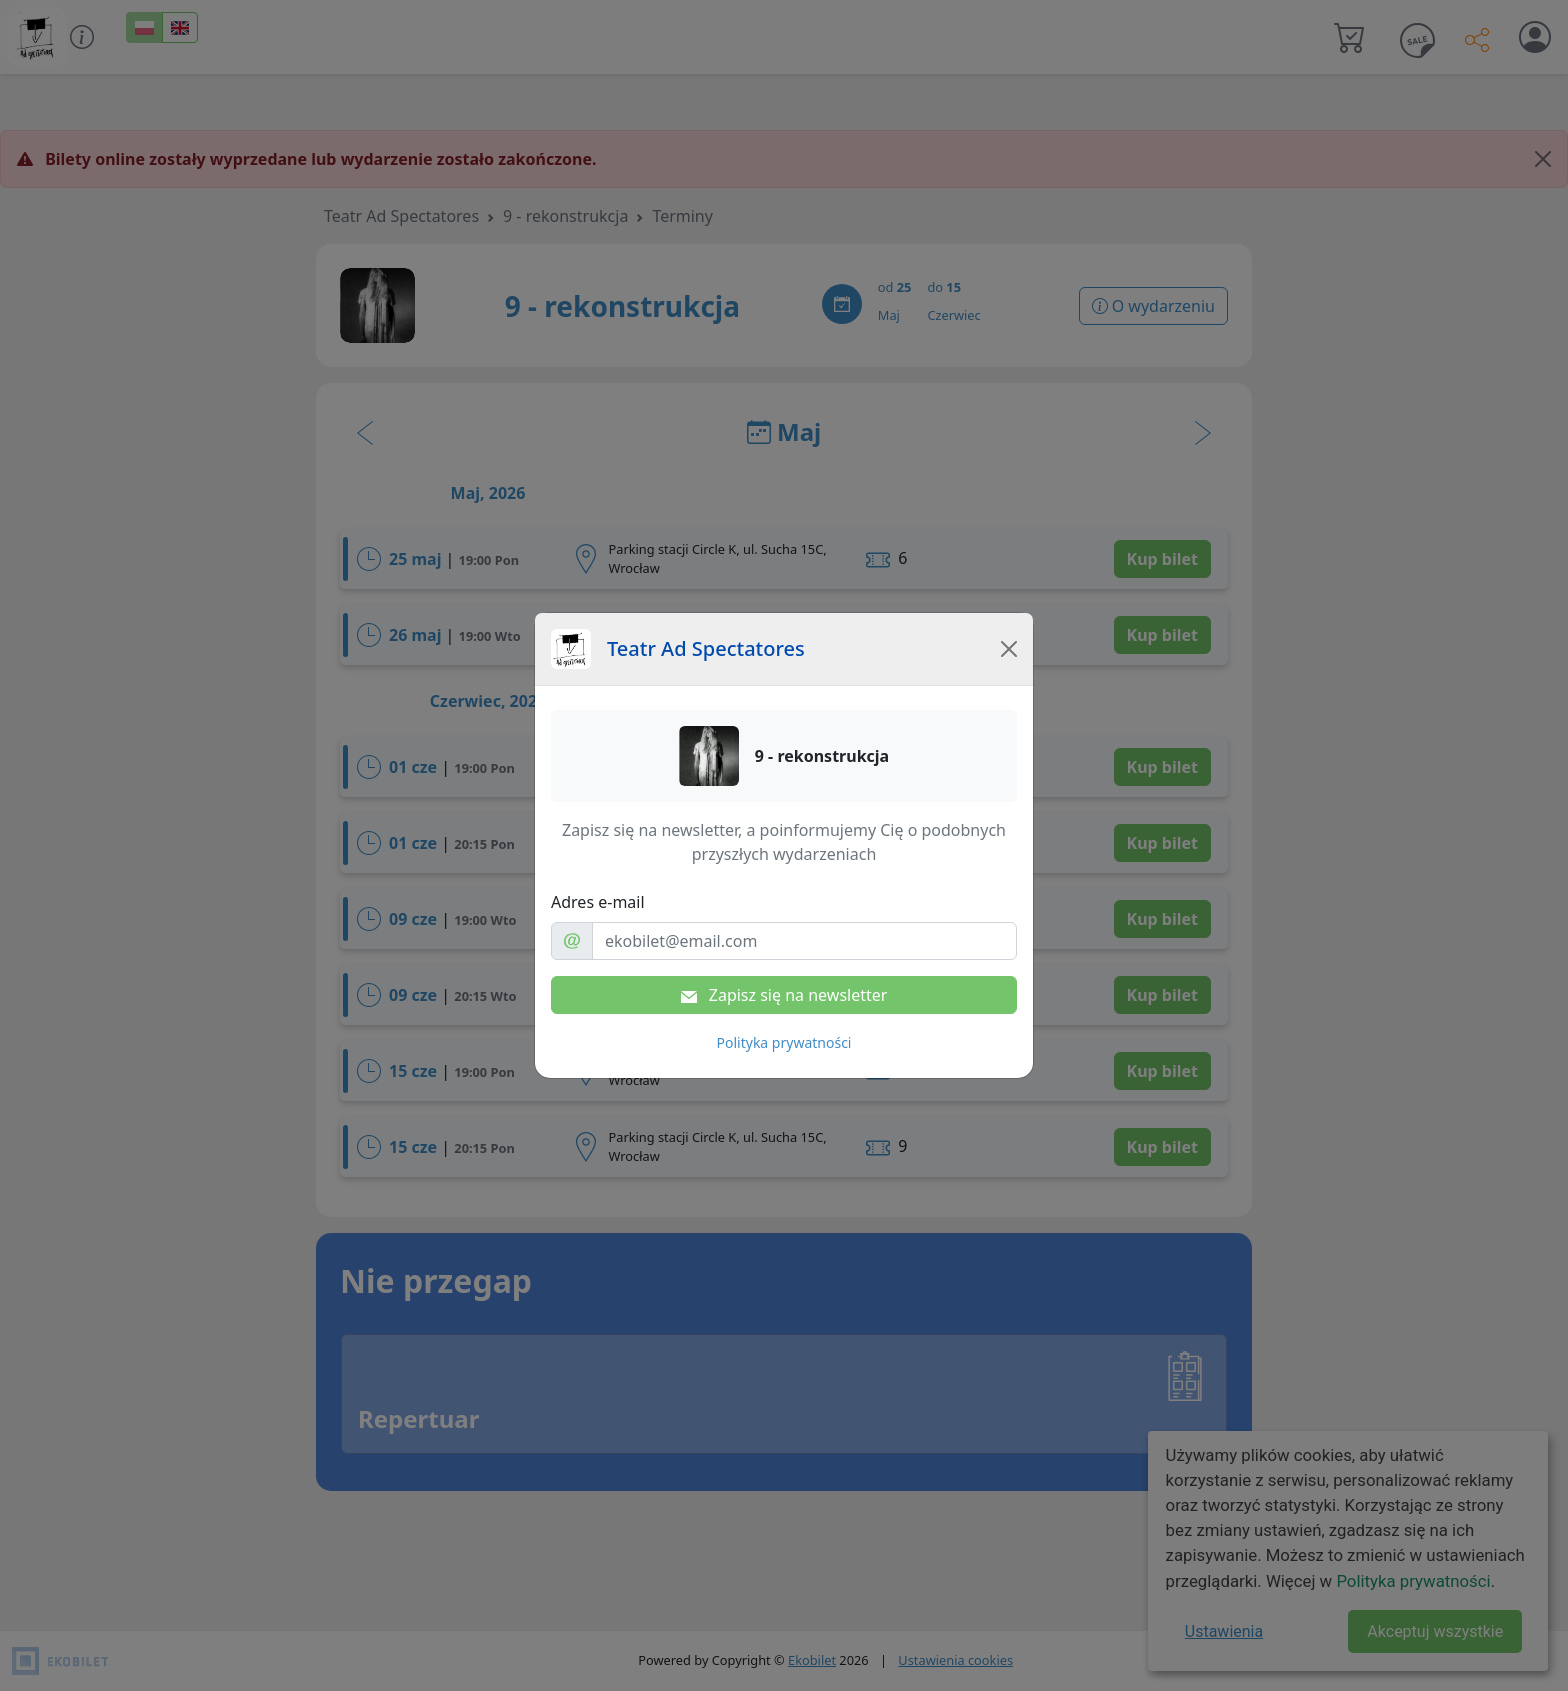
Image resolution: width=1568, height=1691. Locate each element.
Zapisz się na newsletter (784, 995)
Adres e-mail (598, 902)
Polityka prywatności (784, 1042)
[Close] (1009, 649)
